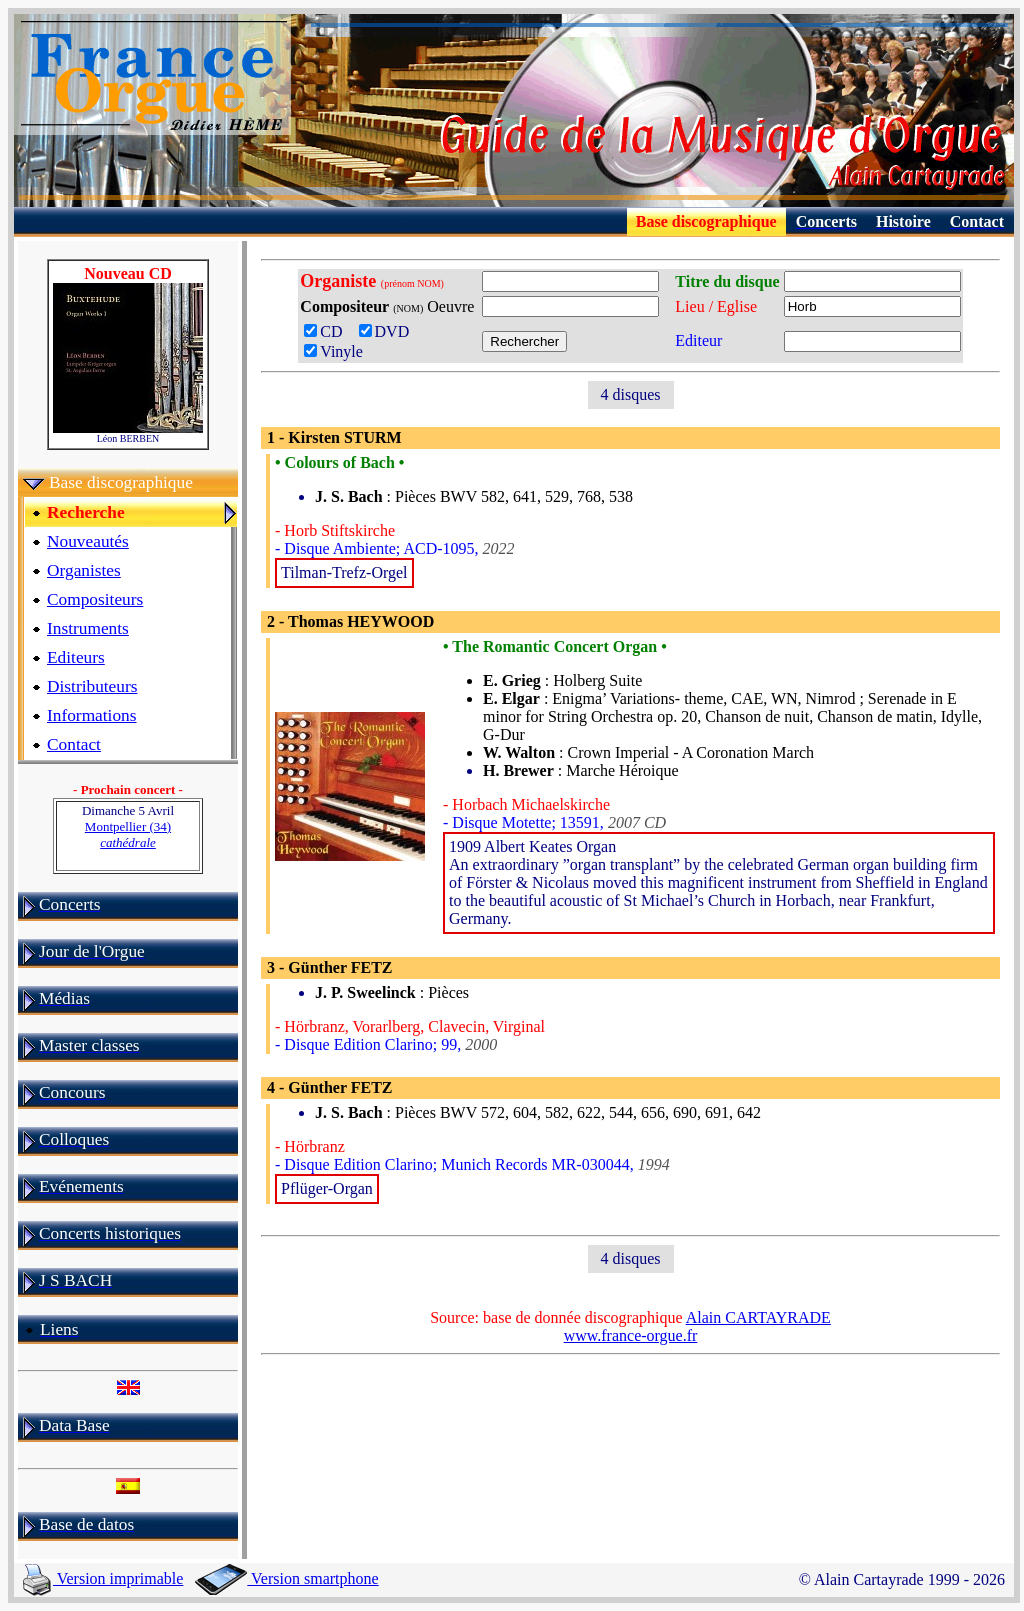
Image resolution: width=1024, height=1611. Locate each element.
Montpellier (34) (128, 834)
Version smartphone (286, 1578)
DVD (388, 331)
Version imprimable (103, 1578)
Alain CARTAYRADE (758, 1317)
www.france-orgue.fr (631, 1335)
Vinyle (333, 351)
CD (329, 331)
